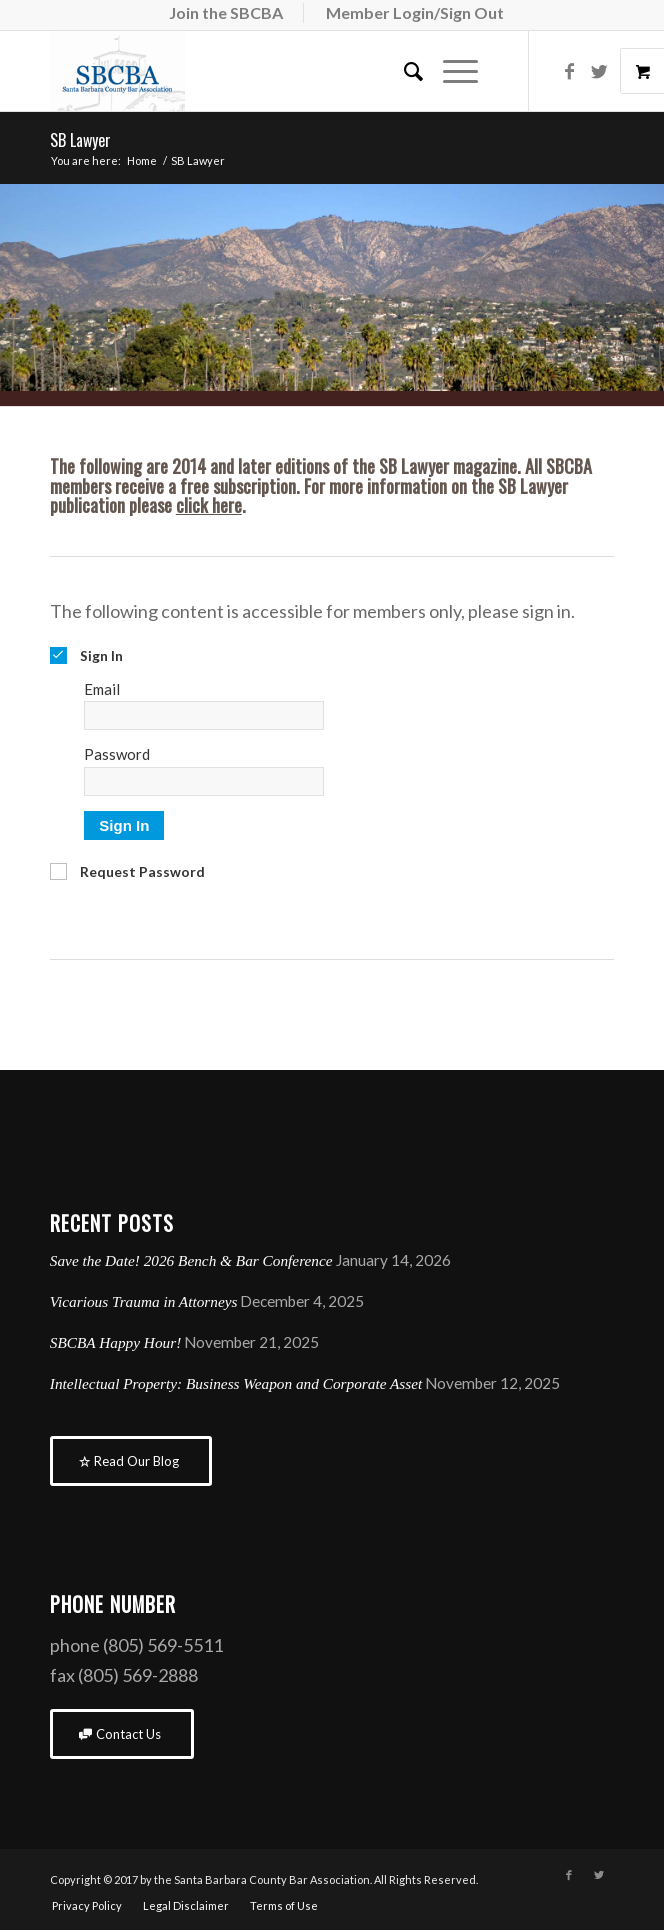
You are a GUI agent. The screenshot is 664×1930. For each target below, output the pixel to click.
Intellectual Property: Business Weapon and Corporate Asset (236, 1383)
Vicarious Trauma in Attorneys (144, 1301)
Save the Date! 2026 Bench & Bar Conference (191, 1260)
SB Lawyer (80, 140)
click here (209, 505)
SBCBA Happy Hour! (115, 1342)
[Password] (204, 781)
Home (142, 160)
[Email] (204, 715)
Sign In (124, 825)
